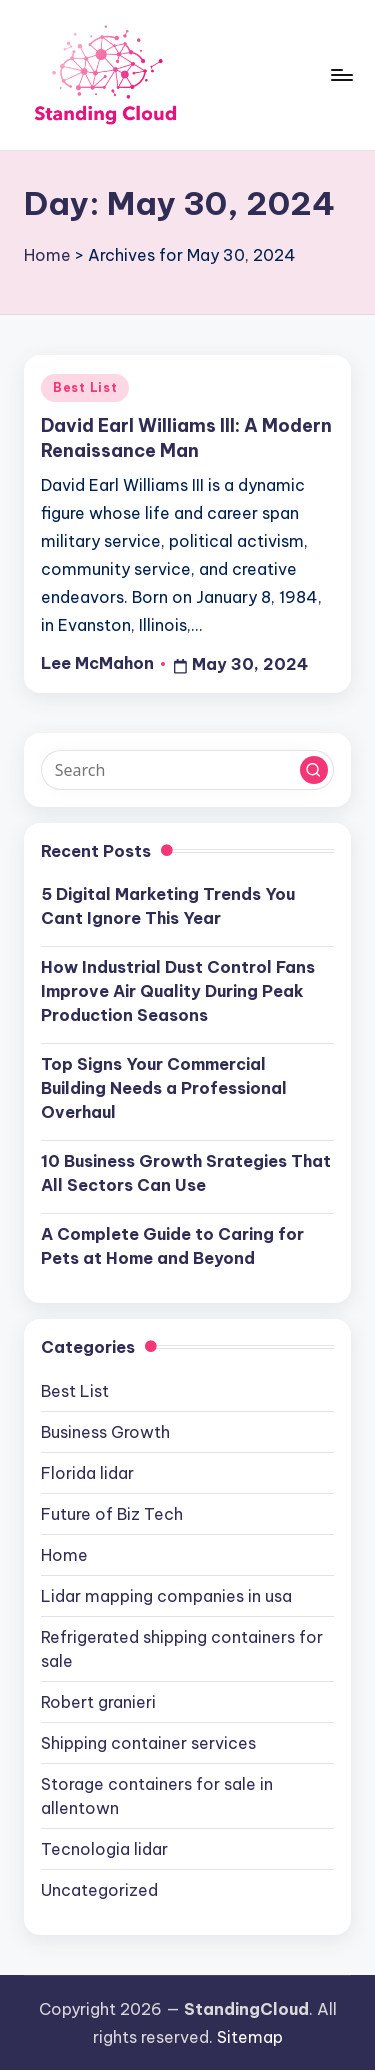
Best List (85, 387)
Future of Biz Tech (112, 1514)
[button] (314, 770)
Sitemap (250, 2037)
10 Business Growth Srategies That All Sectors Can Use (186, 1173)
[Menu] (341, 74)
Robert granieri (98, 1702)
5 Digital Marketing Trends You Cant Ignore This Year (168, 906)
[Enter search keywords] (187, 770)
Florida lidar (87, 1473)
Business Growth (105, 1432)
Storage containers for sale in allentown (157, 1796)
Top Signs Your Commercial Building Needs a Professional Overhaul (164, 1088)
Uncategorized (99, 1890)
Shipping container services (148, 1743)
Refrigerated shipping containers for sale (182, 1649)
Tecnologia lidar (104, 1849)
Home (47, 255)
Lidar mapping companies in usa (166, 1596)
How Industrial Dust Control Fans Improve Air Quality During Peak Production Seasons (178, 991)
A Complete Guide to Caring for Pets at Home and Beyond (172, 1246)
